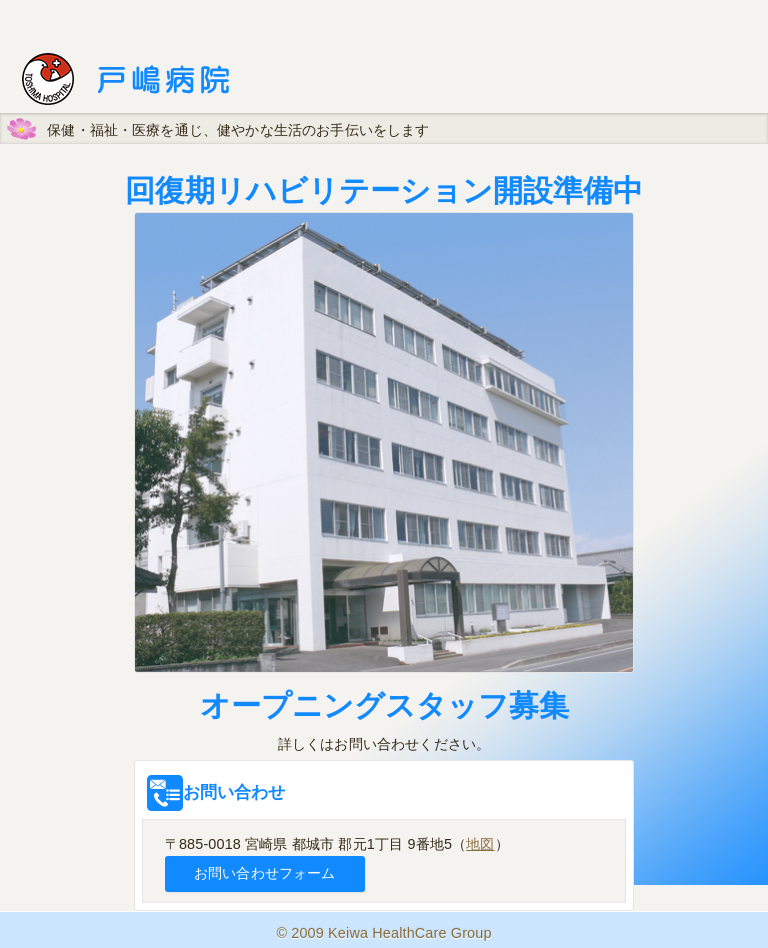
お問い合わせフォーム (264, 873)
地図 (480, 844)
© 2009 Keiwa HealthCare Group (383, 933)
